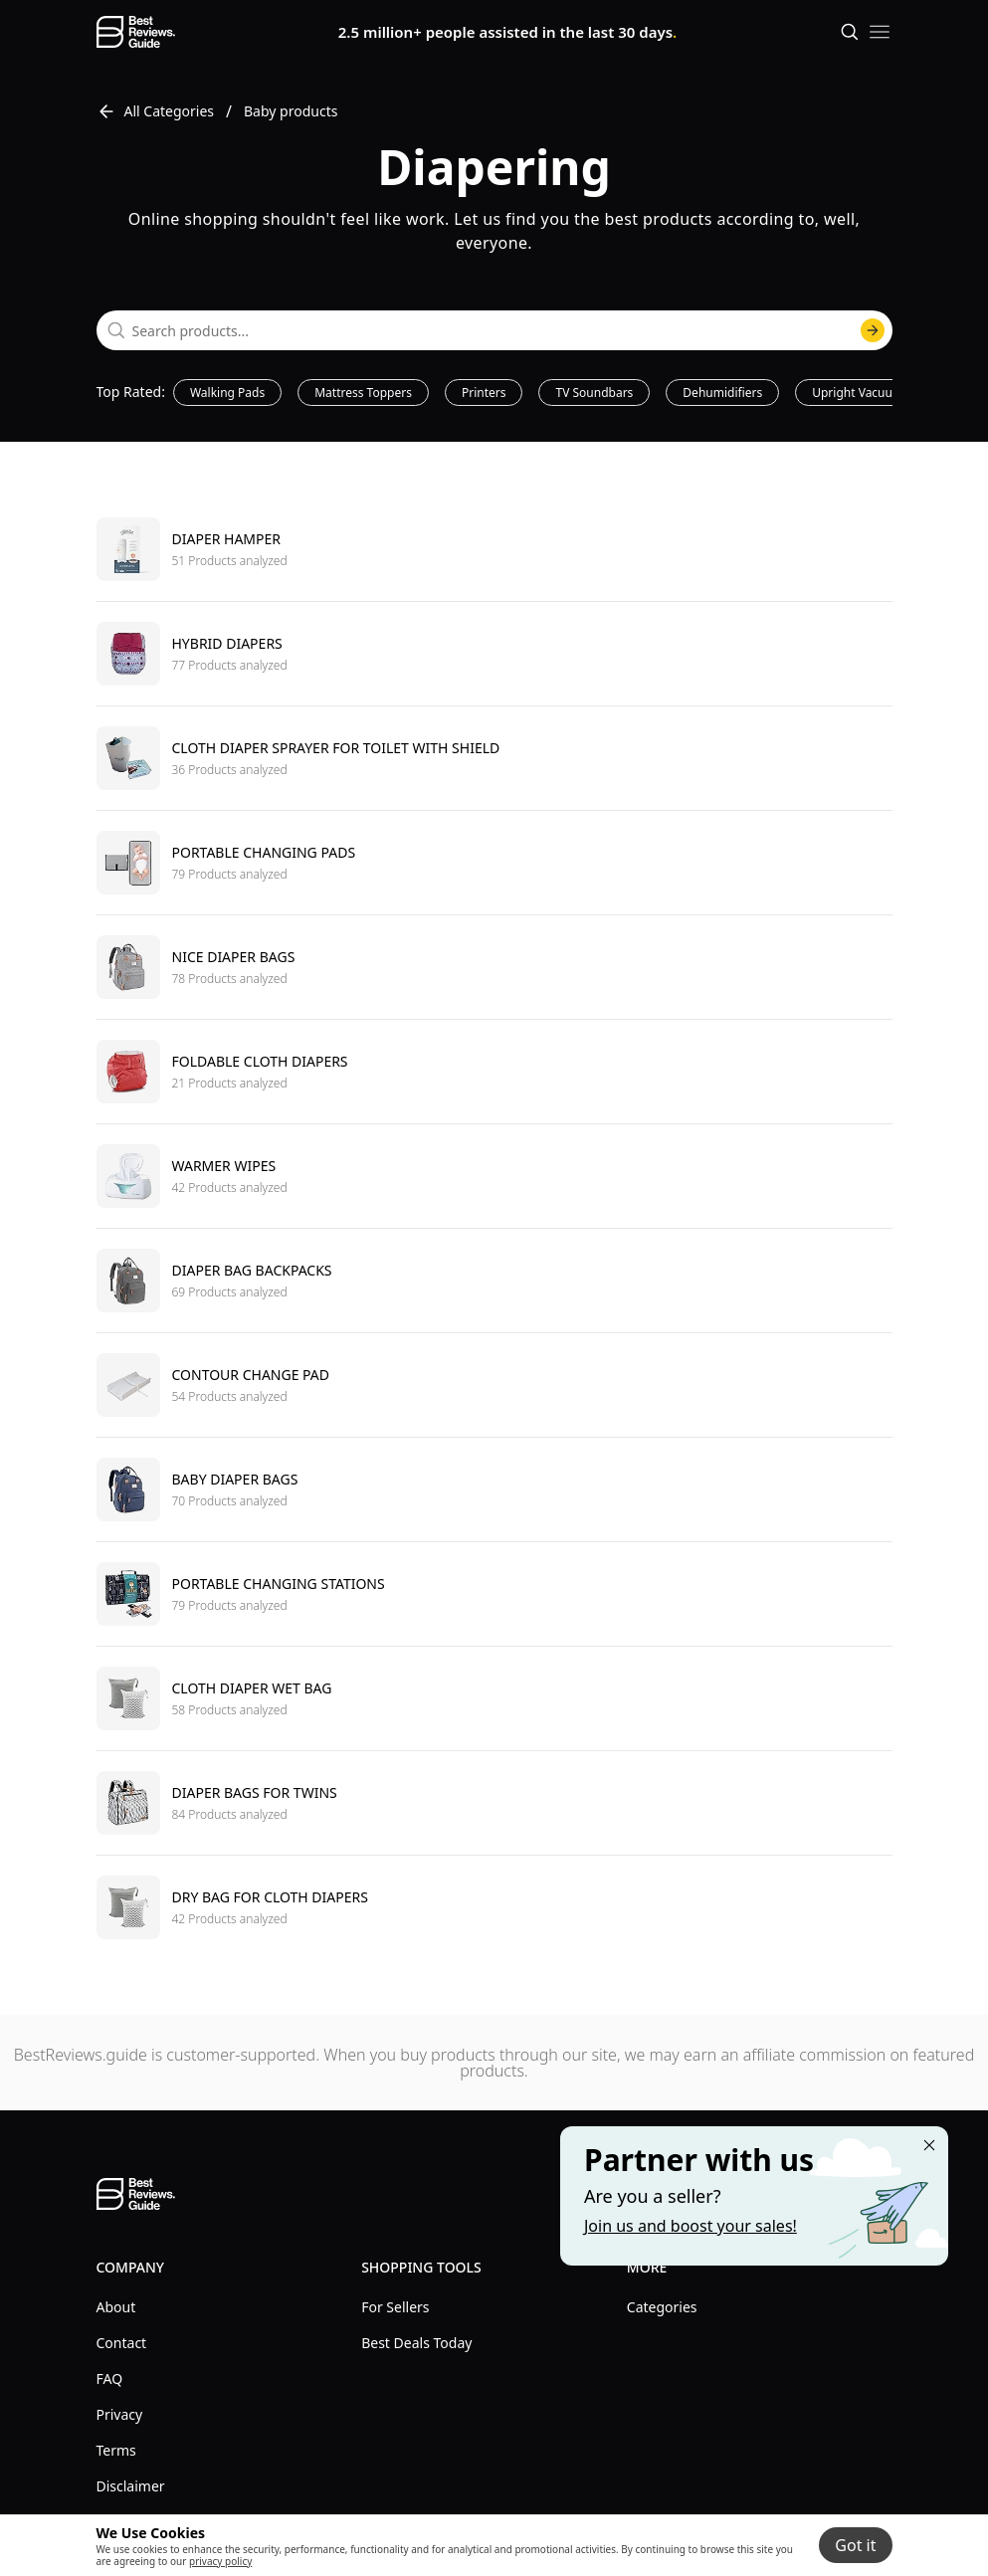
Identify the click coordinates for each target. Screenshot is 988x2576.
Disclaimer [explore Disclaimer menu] (131, 2486)
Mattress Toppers (363, 392)
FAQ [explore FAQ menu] (110, 2378)
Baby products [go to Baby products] (290, 110)
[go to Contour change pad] (494, 1384)
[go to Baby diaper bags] (494, 1489)
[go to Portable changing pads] (494, 862)
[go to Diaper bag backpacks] (494, 1280)
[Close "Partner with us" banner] (929, 2145)
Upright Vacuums (860, 392)
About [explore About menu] (116, 2306)
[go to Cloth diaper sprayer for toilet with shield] (494, 757)
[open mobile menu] (879, 32)
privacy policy (220, 2561)
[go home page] (136, 32)
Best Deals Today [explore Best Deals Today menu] (416, 2342)
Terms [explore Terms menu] (116, 2450)
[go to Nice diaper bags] (494, 966)
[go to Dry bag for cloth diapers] (494, 1907)
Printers (484, 392)
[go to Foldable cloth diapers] (494, 1071)
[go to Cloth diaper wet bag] (494, 1698)
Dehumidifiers (722, 392)
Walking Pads (227, 392)
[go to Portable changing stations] (494, 1593)
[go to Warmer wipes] (494, 1175)
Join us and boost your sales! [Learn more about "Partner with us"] (690, 2226)
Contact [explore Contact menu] (122, 2342)
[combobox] (494, 330)
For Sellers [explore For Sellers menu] (395, 2306)
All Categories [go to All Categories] (156, 111)
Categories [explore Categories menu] (662, 2306)
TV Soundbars (594, 392)
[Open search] (850, 32)
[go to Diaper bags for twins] (494, 1802)
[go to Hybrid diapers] (494, 653)
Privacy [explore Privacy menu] (120, 2414)
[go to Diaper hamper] (494, 549)
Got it (855, 2545)
